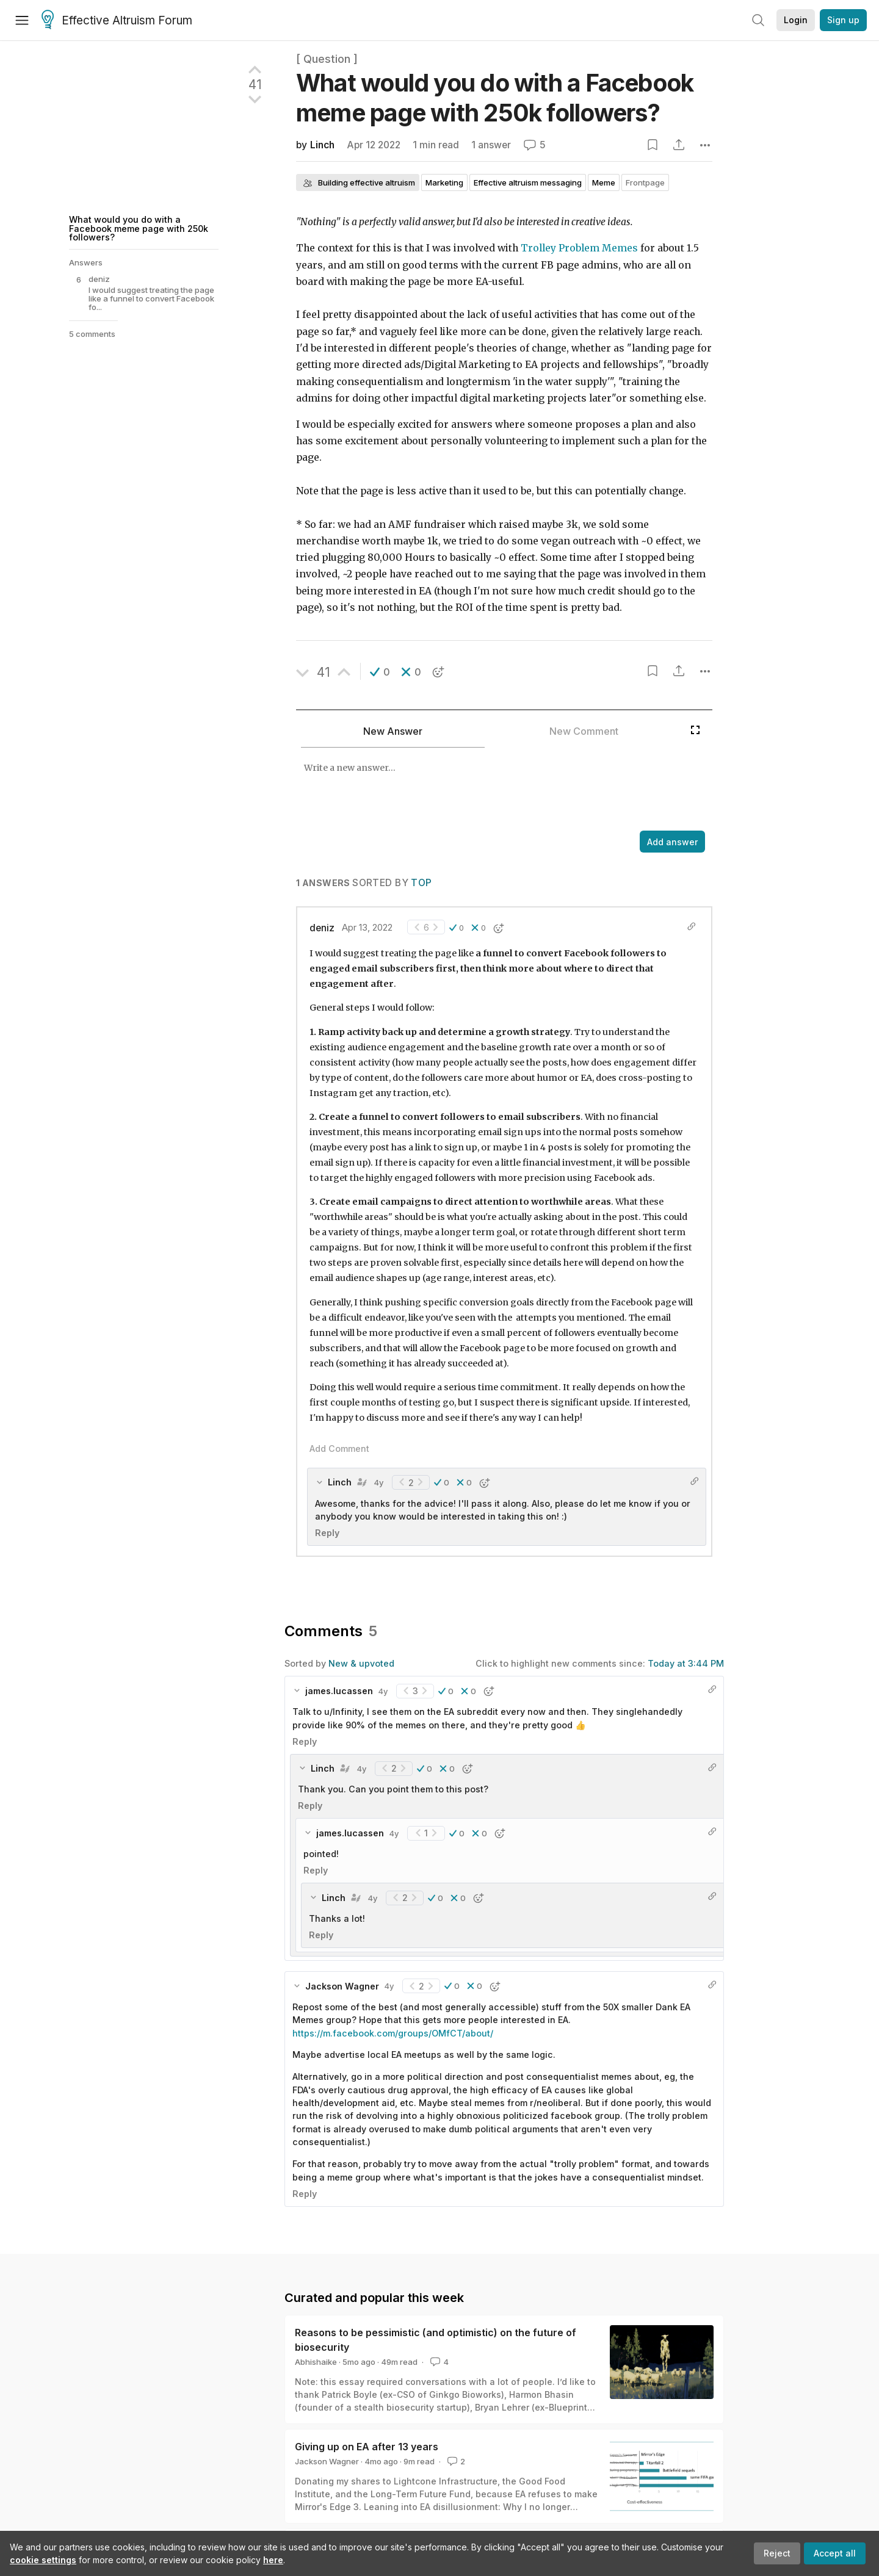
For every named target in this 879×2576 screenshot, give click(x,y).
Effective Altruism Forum (117, 20)
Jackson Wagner (327, 2461)
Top (421, 883)
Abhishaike (316, 2362)
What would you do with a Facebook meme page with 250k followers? (138, 228)
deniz (322, 928)
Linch (322, 145)
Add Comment (339, 1448)
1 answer (491, 145)
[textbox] (490, 790)
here (273, 2560)
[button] (380, 672)
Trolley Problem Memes (579, 248)
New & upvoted (361, 1663)
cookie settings (43, 2560)
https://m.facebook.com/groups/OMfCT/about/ (392, 2033)
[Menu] (22, 20)
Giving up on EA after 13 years (366, 2447)
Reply (327, 1533)
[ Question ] (327, 58)
